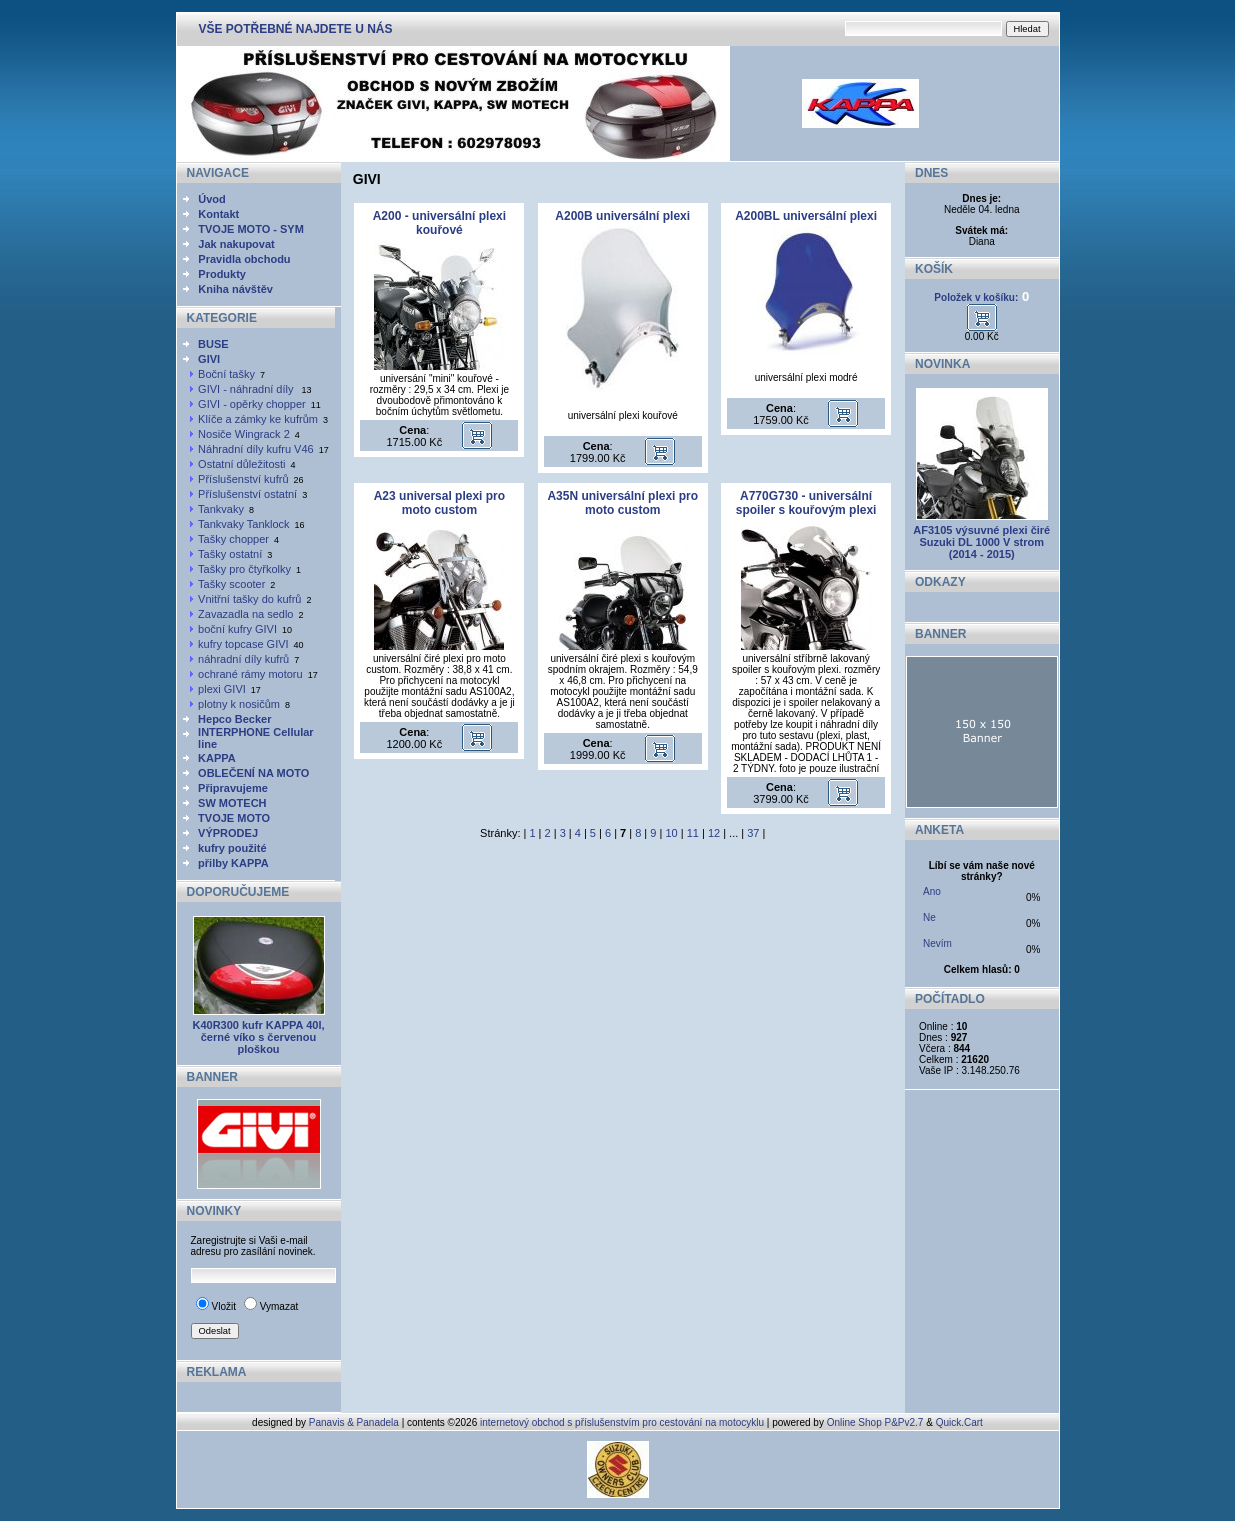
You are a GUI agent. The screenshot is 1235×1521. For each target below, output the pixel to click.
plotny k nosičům (239, 704)
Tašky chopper (233, 539)
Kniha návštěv (235, 289)
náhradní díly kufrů (243, 659)
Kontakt (218, 214)
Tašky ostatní (230, 554)
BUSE (213, 344)
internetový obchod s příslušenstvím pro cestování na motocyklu (622, 1422)
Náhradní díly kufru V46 (256, 449)
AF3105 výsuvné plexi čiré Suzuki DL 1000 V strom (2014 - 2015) (981, 542)
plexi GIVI (222, 689)
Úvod (212, 199)
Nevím (937, 943)
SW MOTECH (232, 803)
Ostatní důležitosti (241, 464)
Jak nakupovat (236, 244)
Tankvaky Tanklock (244, 524)
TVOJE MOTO (234, 818)
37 (753, 833)
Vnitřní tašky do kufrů (249, 599)
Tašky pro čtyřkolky (244, 569)
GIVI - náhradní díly (247, 389)
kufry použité (232, 848)
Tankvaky (221, 509)
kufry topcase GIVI (243, 644)
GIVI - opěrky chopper (252, 404)
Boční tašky (226, 374)
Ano (932, 891)
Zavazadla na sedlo (245, 614)
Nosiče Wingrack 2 (244, 434)
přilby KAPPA (233, 863)
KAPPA (217, 758)
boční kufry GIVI (237, 629)
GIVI (209, 359)
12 (714, 833)
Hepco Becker (234, 719)
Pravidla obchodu (244, 259)
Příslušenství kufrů (243, 479)
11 (693, 833)
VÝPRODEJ (228, 833)
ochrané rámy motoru (250, 674)
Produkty (222, 274)
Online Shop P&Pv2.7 (875, 1422)
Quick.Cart (959, 1422)
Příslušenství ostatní (247, 494)
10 (671, 833)
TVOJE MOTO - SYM (251, 229)
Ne (929, 917)
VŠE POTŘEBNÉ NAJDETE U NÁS (296, 29)
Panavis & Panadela (355, 1422)
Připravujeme (233, 788)
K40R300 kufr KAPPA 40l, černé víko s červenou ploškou (258, 1037)
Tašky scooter (231, 584)
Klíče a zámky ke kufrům (258, 419)
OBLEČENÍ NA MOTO (253, 773)
